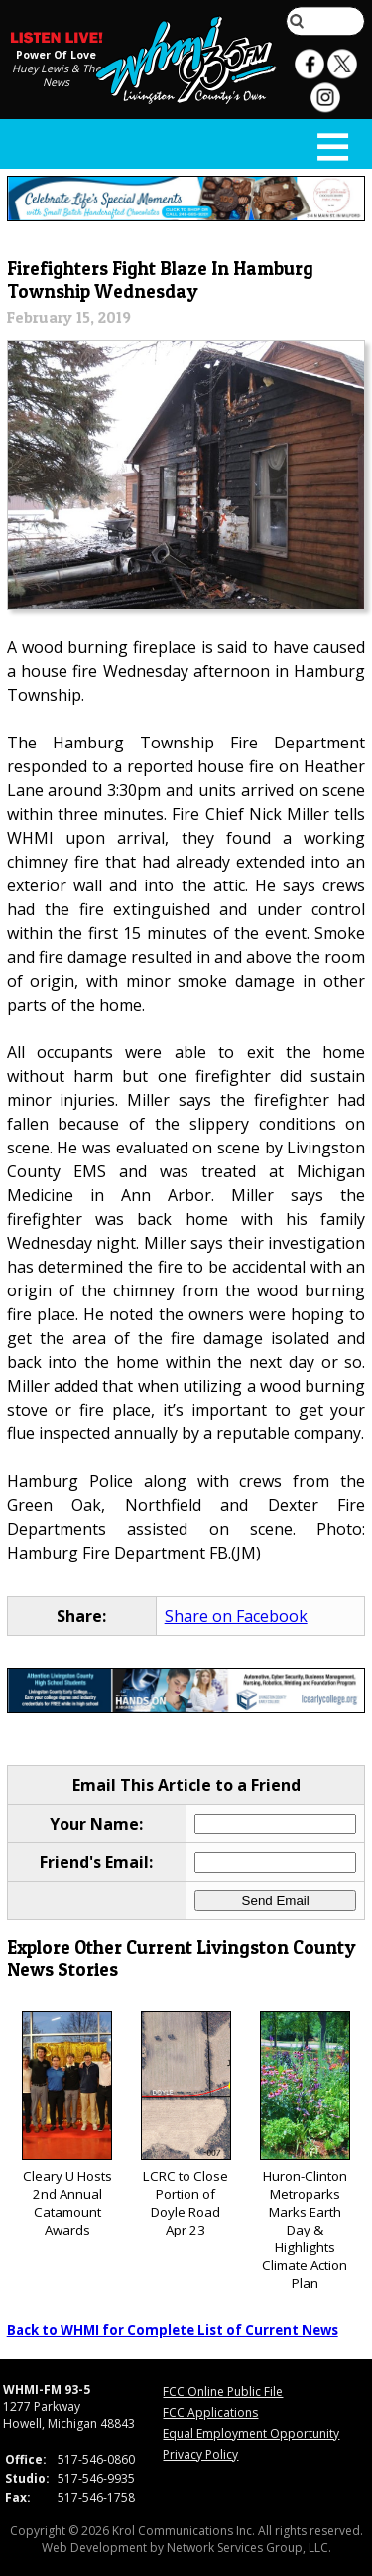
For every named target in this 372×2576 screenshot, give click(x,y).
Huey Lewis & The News (56, 75)
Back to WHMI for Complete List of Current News (172, 2330)
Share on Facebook (236, 1616)
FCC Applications (210, 2412)
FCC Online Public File (223, 2391)
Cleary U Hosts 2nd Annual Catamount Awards (67, 2124)
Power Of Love (56, 55)
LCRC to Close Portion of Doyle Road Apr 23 (186, 2124)
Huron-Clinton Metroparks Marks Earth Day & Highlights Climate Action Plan (305, 2151)
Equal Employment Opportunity (251, 2433)
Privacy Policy (200, 2454)
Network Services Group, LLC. (249, 2547)
